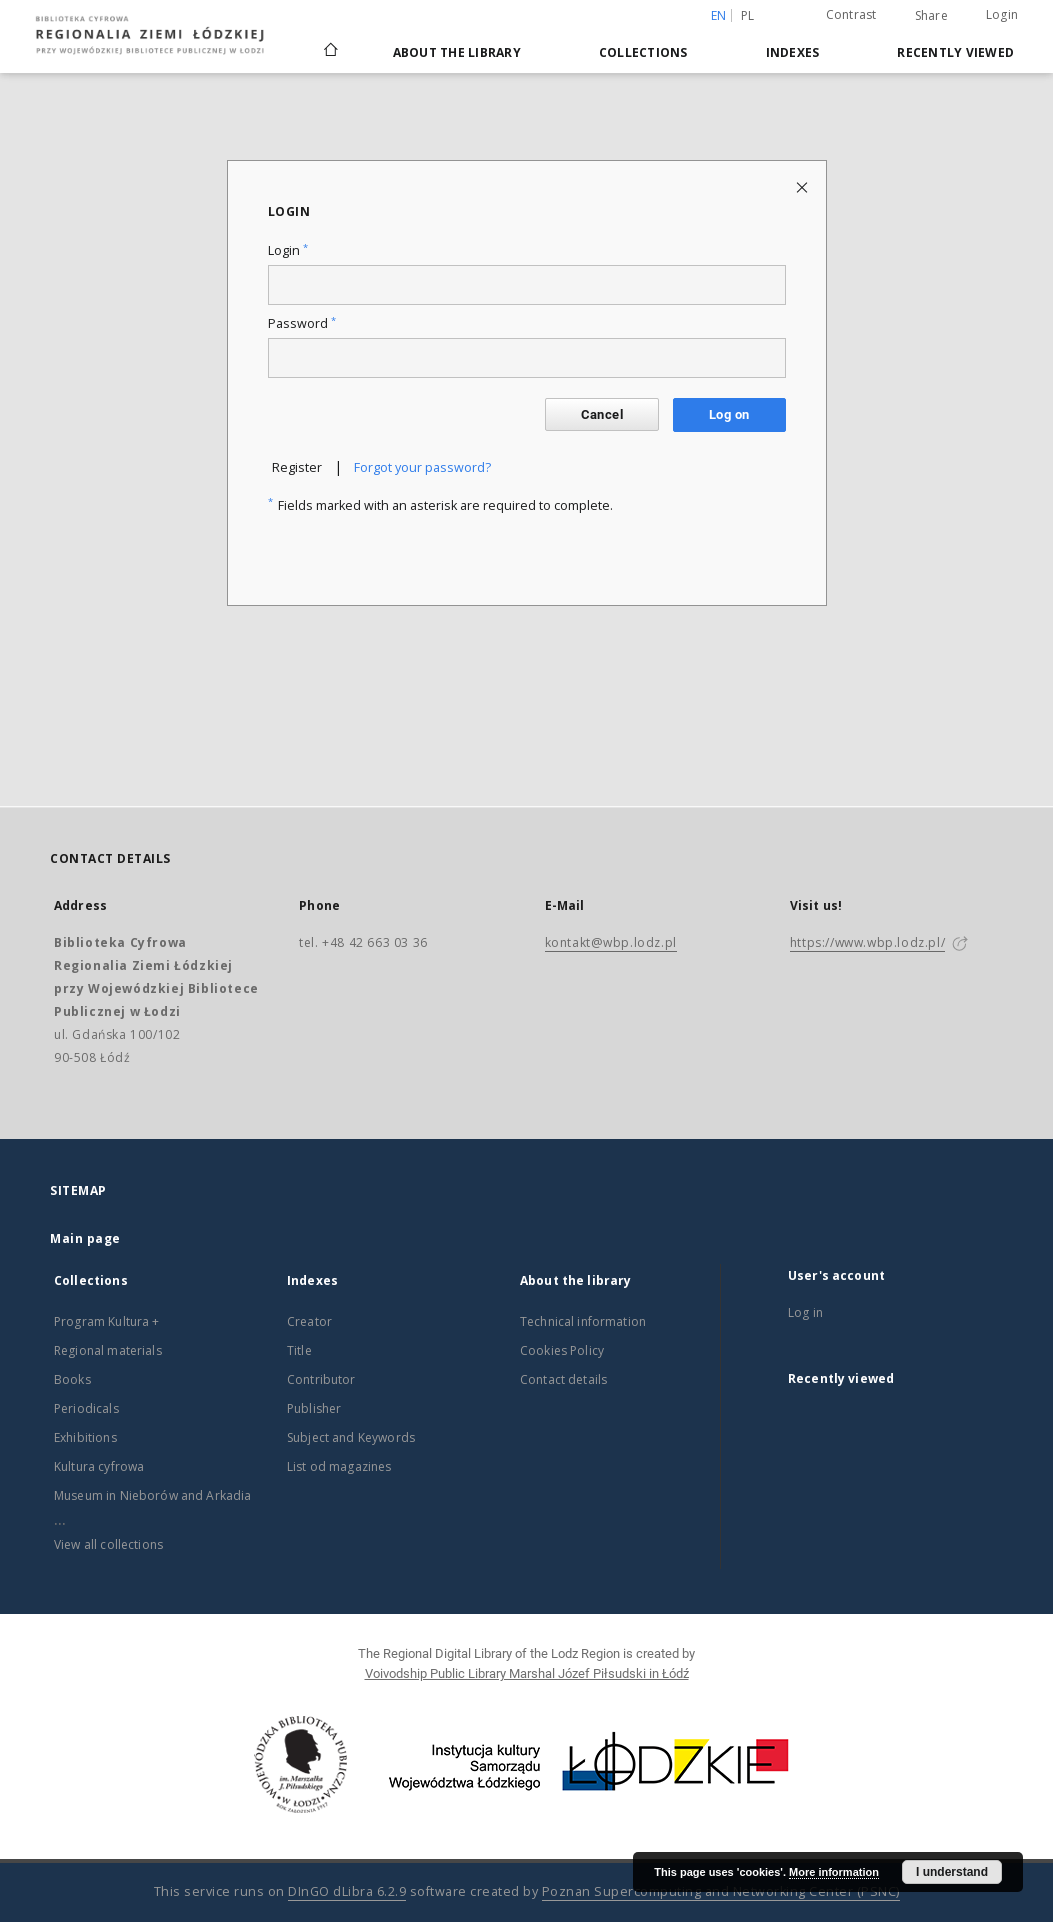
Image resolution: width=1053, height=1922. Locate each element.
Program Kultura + (107, 1321)
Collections (643, 52)
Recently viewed (955, 52)
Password (302, 323)
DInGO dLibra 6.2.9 (347, 1891)
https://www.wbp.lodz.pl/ (867, 942)
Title (299, 1350)
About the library (457, 52)
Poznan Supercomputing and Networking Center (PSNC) (721, 1891)
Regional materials (108, 1350)
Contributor (321, 1379)
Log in (805, 1312)
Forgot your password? (422, 467)
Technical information (583, 1321)
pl (748, 15)
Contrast (851, 14)
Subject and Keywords (351, 1437)
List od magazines (339, 1466)
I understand (952, 1872)
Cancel (602, 414)
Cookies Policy (562, 1350)
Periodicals (86, 1408)
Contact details (563, 1379)
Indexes (793, 52)
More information (834, 1872)
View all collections (108, 1544)
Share (931, 16)
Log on (729, 414)
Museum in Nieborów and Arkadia (153, 1495)
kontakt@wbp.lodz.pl (611, 942)
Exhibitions (85, 1437)
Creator (309, 1321)
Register (297, 467)
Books (72, 1379)
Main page (85, 1238)
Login (1002, 14)
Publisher (314, 1408)
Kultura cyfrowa (99, 1466)
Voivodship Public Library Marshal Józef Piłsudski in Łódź (527, 1673)
